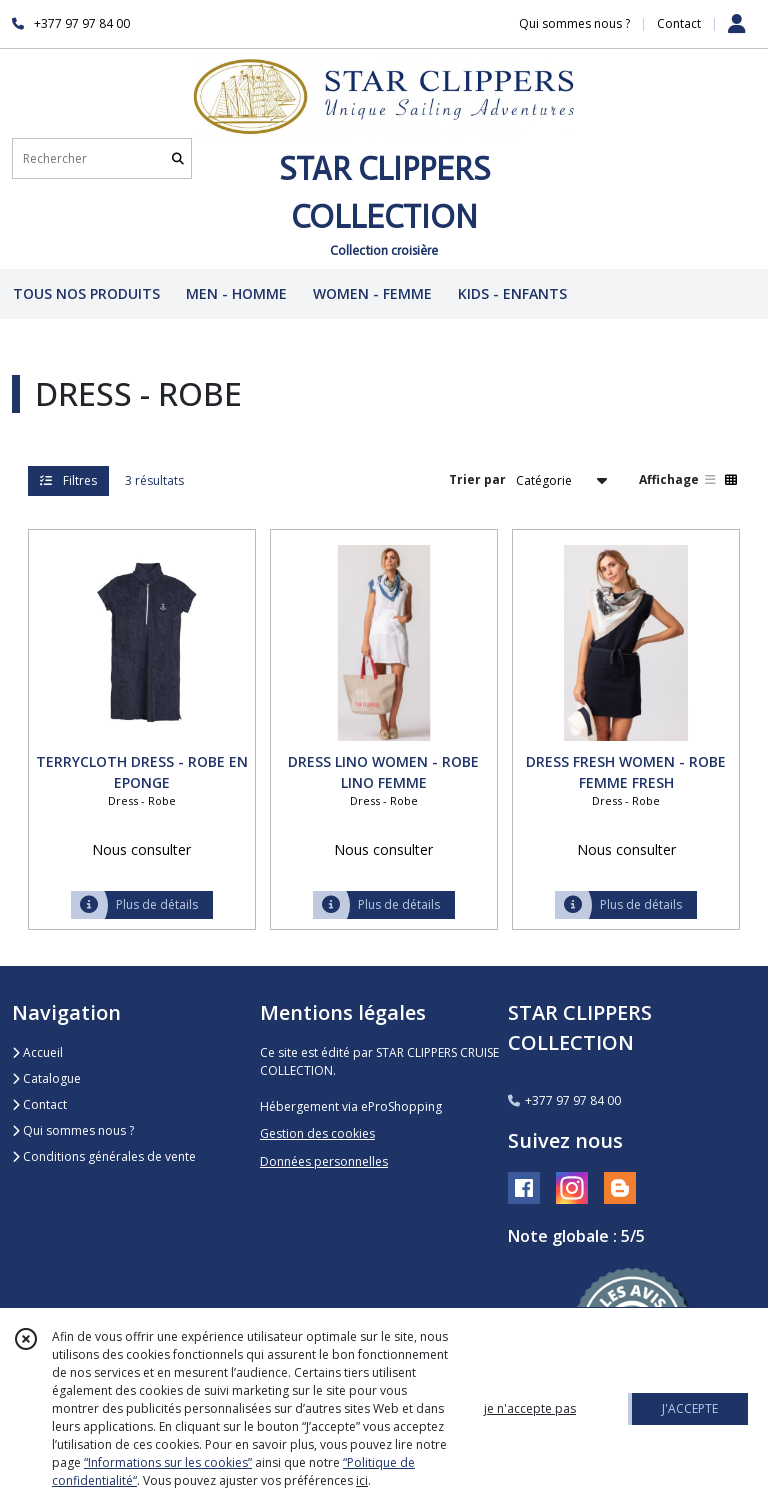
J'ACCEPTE (690, 1408)
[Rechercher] (178, 158)
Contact (679, 23)
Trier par (477, 479)
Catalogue (46, 1078)
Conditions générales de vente (104, 1156)
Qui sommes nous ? (73, 1130)
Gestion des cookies (317, 1133)
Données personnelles (324, 1161)
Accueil (37, 1052)
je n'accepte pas (530, 1408)
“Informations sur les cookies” (168, 1462)
